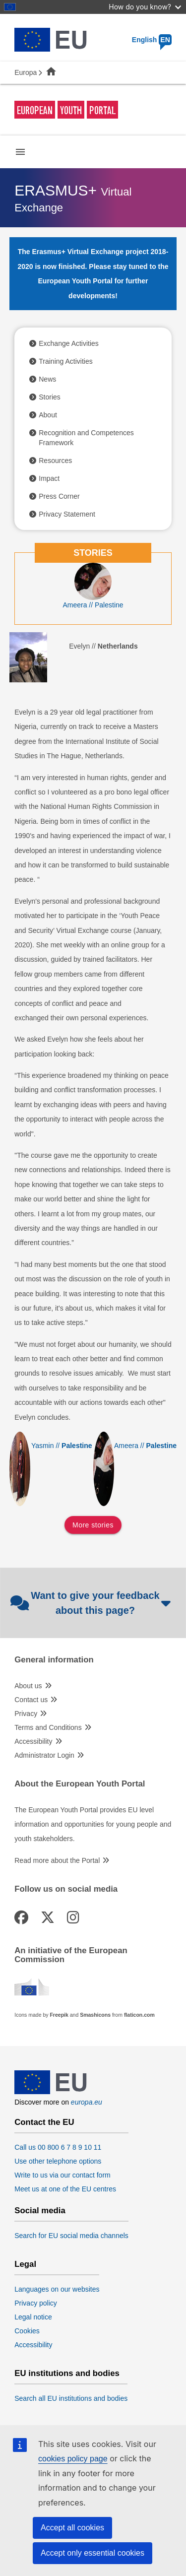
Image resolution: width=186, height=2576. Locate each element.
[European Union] (50, 2092)
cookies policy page (73, 2458)
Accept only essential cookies (92, 2553)
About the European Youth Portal (79, 1784)
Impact (49, 478)
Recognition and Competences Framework (86, 438)
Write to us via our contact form (62, 2175)
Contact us (31, 1700)
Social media (39, 2210)
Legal (25, 2264)
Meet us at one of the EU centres (65, 2189)
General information (53, 1659)
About (48, 415)
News (47, 379)
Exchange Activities (69, 343)
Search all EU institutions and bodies (70, 2398)
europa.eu (86, 2102)
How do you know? (145, 6)
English (152, 39)
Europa (25, 72)
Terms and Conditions (47, 1727)
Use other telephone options (57, 2161)
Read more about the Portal (57, 1860)
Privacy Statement (67, 514)
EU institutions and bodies (67, 2373)
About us (28, 1686)
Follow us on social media (66, 1889)
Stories (50, 397)
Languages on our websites (56, 2289)
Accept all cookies (72, 2527)
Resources (55, 460)
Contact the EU (44, 2122)
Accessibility (33, 1741)
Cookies (27, 2331)
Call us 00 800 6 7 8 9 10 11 (57, 2147)
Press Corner (59, 496)
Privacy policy (35, 2303)
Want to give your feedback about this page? (90, 1603)
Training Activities (65, 361)
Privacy (25, 1713)
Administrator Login (44, 1755)
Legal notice (33, 2317)
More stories (93, 1525)
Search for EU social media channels (71, 2236)
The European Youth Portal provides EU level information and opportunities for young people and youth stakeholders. (92, 1824)
